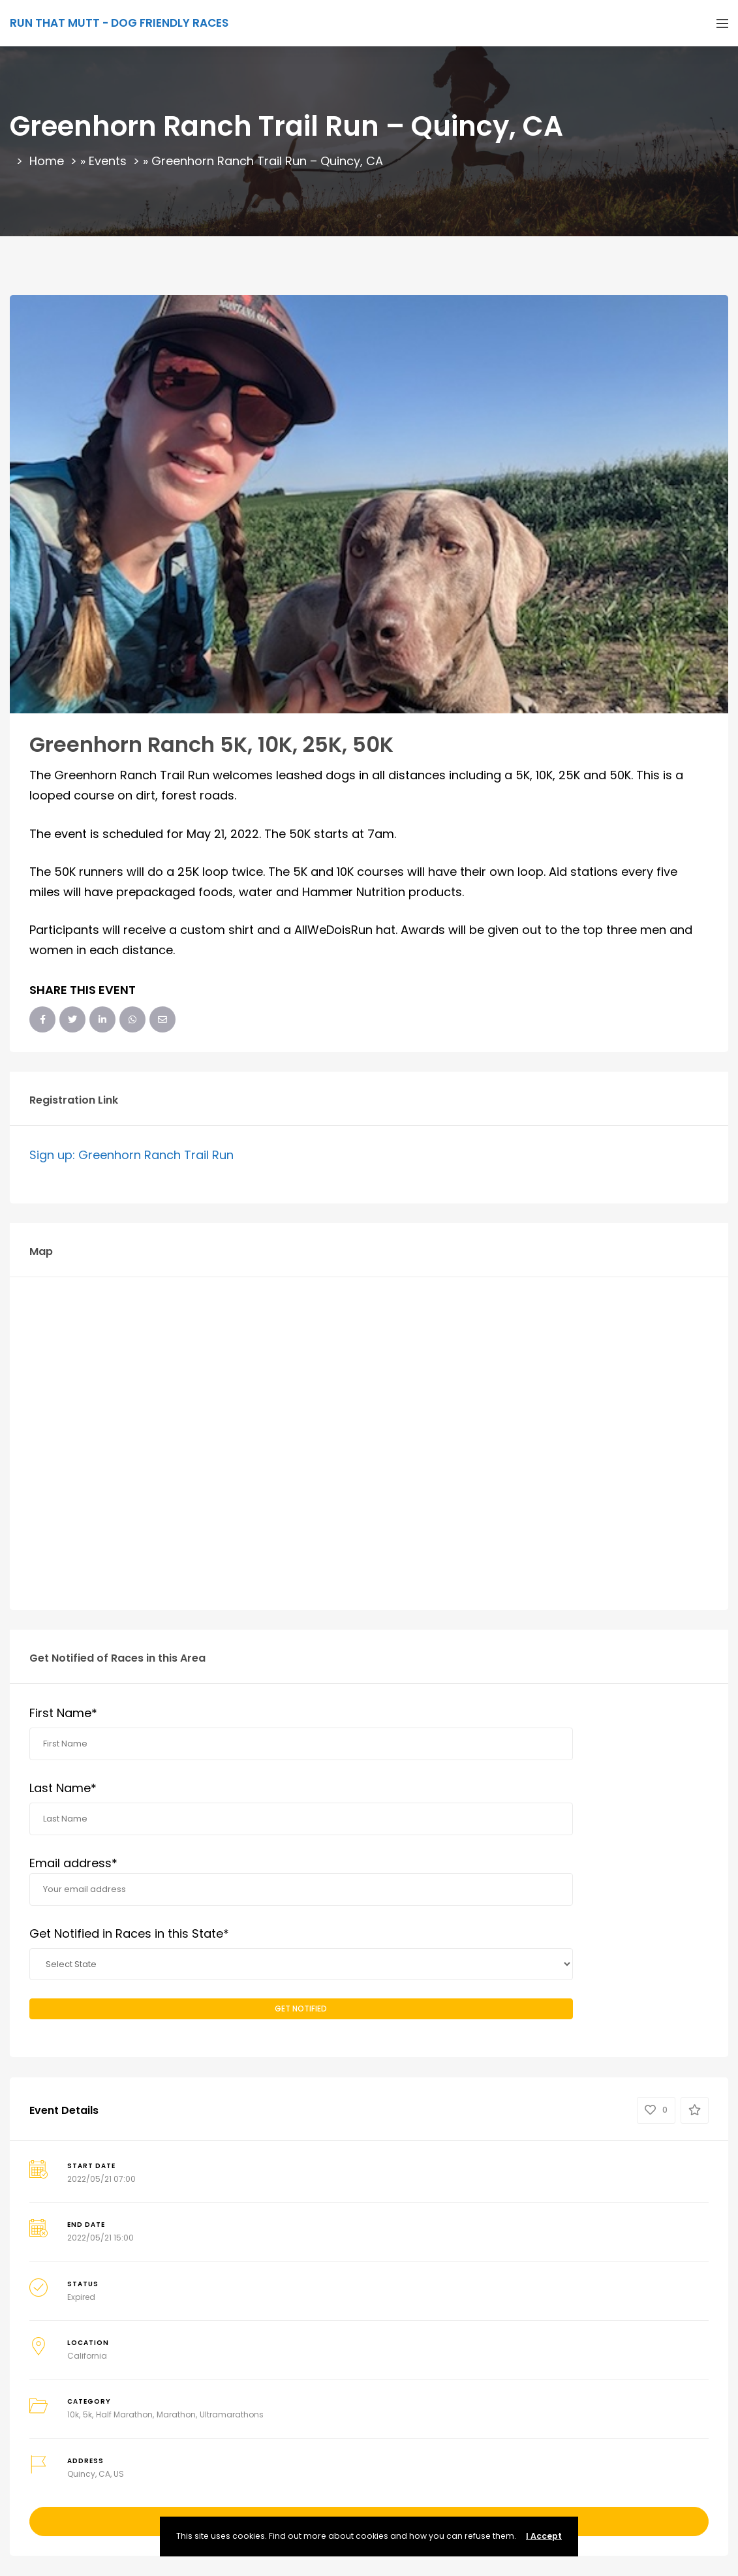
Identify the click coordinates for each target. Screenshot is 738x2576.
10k (73, 2414)
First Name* (63, 1713)
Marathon (176, 2414)
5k (87, 2414)
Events (108, 161)
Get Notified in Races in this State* (129, 1933)
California (87, 2355)
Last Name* (63, 1788)
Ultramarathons (232, 2414)
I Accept (544, 2535)
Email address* (301, 1880)
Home (46, 161)
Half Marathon (124, 2414)
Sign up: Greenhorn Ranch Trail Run (131, 1155)
